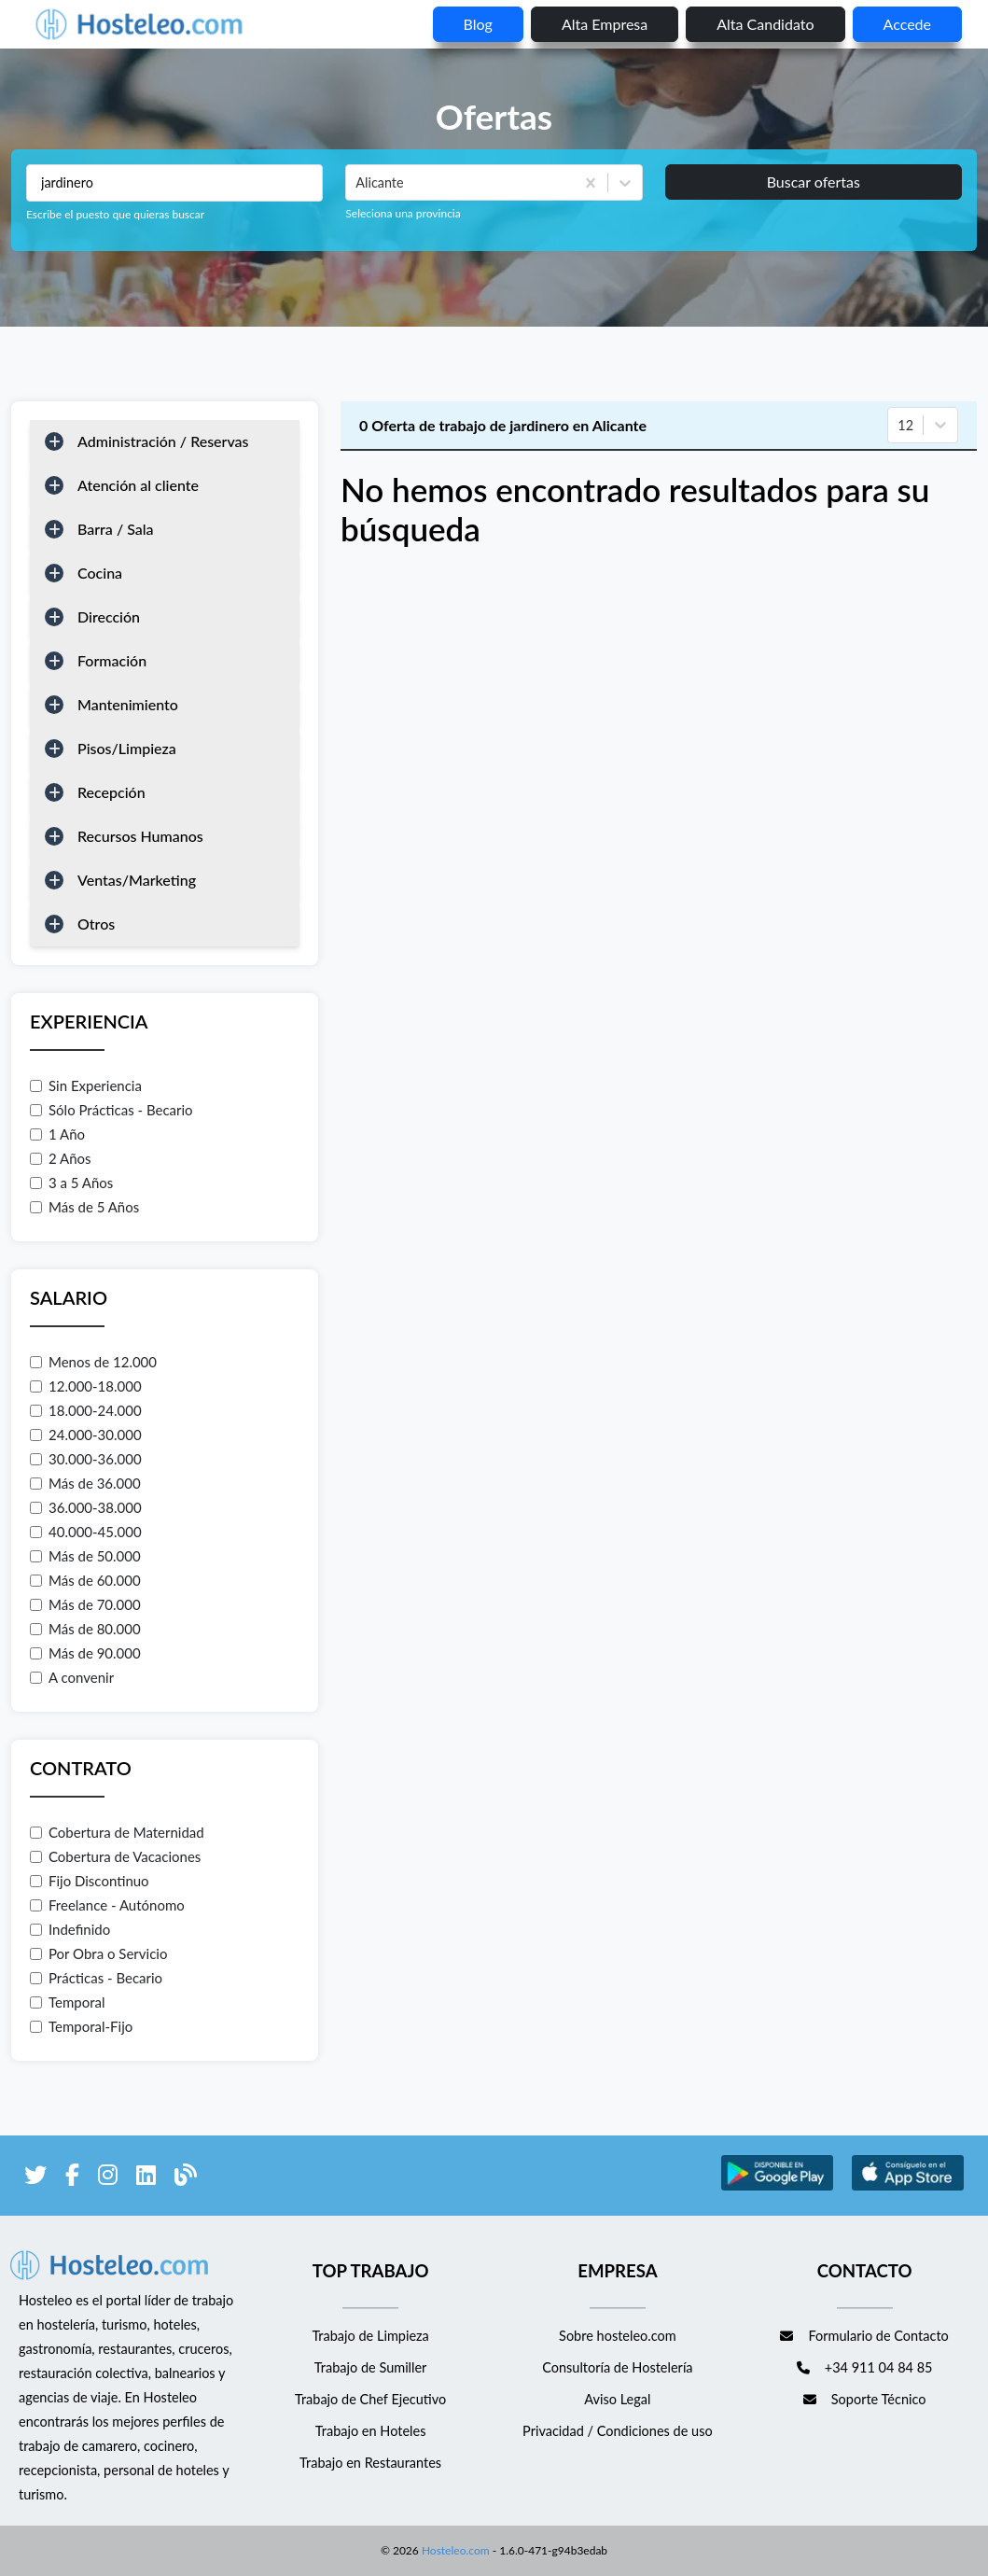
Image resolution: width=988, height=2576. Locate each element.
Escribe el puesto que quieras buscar (115, 214)
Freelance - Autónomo (107, 1905)
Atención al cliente (138, 485)
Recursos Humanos (140, 836)
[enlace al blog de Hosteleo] (185, 2178)
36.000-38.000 (86, 1507)
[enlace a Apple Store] (908, 2187)
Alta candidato (765, 24)
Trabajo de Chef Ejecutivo (370, 2399)
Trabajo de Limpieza (370, 2336)
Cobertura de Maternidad (117, 1832)
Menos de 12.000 (93, 1361)
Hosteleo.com (454, 2550)
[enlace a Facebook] (72, 2178)
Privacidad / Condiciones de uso (617, 2431)
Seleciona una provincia (402, 213)
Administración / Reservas (163, 441)
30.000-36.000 (86, 1458)
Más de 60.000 (85, 1580)
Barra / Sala (115, 529)
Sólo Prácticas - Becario (111, 1109)
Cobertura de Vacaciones (115, 1856)
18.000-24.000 (86, 1410)
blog (478, 24)
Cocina (99, 572)
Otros (96, 923)
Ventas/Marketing (136, 880)
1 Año (57, 1134)
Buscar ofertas (813, 181)
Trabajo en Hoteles (370, 2431)
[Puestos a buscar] (174, 183)
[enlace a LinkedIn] (146, 2178)
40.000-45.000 (86, 1531)
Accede (907, 24)
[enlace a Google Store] (777, 2187)
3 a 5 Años (71, 1182)
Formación (111, 660)
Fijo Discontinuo (89, 1880)
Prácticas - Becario (96, 1977)
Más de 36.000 (85, 1483)
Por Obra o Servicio (98, 1953)
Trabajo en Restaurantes (370, 2463)
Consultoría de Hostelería (617, 2367)
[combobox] (357, 183)
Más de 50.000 (85, 1555)
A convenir (72, 1677)
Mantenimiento (127, 704)
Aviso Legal (617, 2399)
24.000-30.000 (86, 1434)
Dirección (108, 616)
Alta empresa (604, 24)
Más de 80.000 (85, 1628)
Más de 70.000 (85, 1604)
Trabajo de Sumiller (370, 2367)
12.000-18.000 (86, 1386)
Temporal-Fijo (81, 2026)
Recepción (111, 792)
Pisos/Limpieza (126, 748)
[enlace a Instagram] (108, 2178)
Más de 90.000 (85, 1653)
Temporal (67, 2002)
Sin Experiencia (86, 1085)
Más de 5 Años (84, 1206)
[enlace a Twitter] (35, 2178)
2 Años (60, 1158)
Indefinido (70, 1929)
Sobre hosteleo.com (617, 2336)
